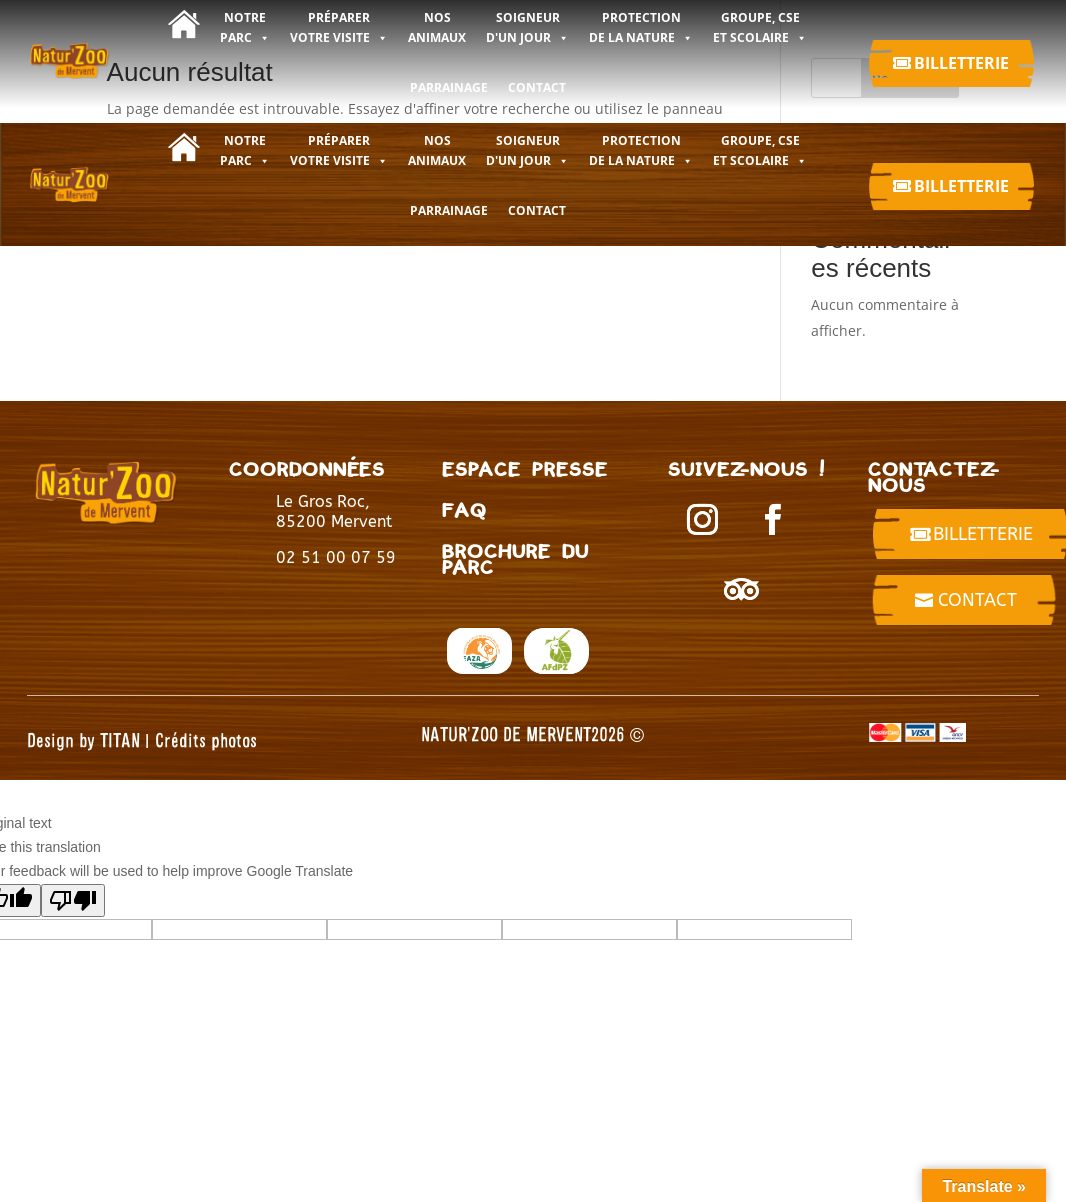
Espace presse (525, 468)
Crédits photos (206, 739)
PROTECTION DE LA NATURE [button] (641, 150)
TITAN (120, 739)
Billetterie (961, 63)
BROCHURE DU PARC (515, 558)
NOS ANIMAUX (437, 150)
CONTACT (537, 87)
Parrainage (449, 87)
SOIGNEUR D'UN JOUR (527, 150)
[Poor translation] (73, 900)
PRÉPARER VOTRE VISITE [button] (339, 150)
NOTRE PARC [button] (245, 150)
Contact (977, 600)
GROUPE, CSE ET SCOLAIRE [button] (760, 150)
